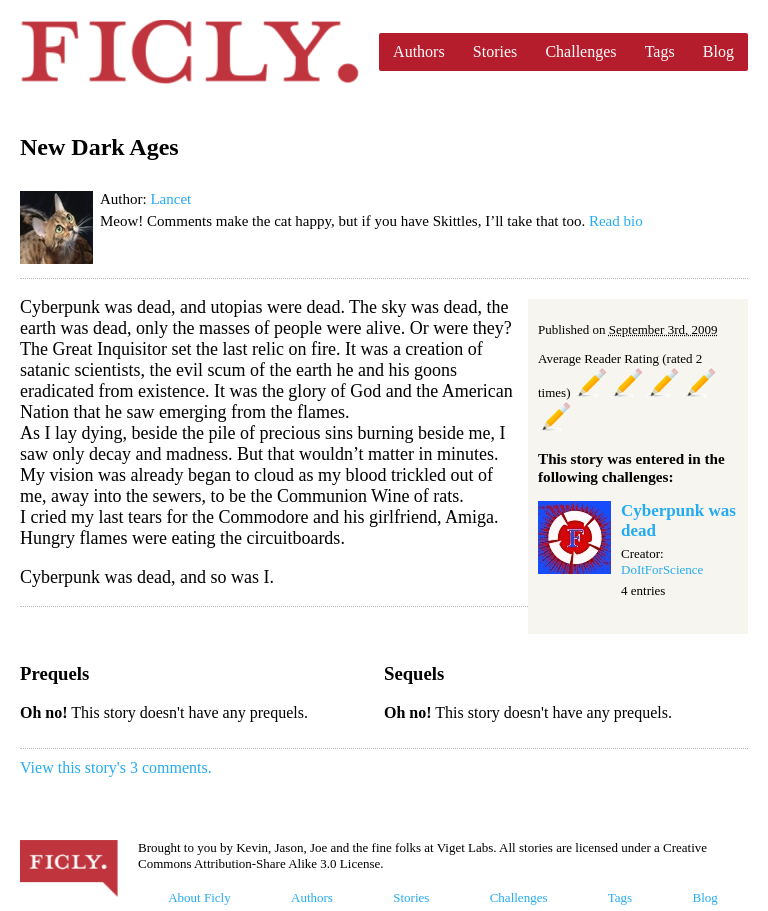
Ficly (189, 52)
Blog (718, 51)
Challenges (580, 51)
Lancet (170, 199)
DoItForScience (662, 569)
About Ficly (199, 897)
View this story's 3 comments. (116, 767)
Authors (419, 51)
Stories (495, 51)
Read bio (616, 221)
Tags (660, 51)
